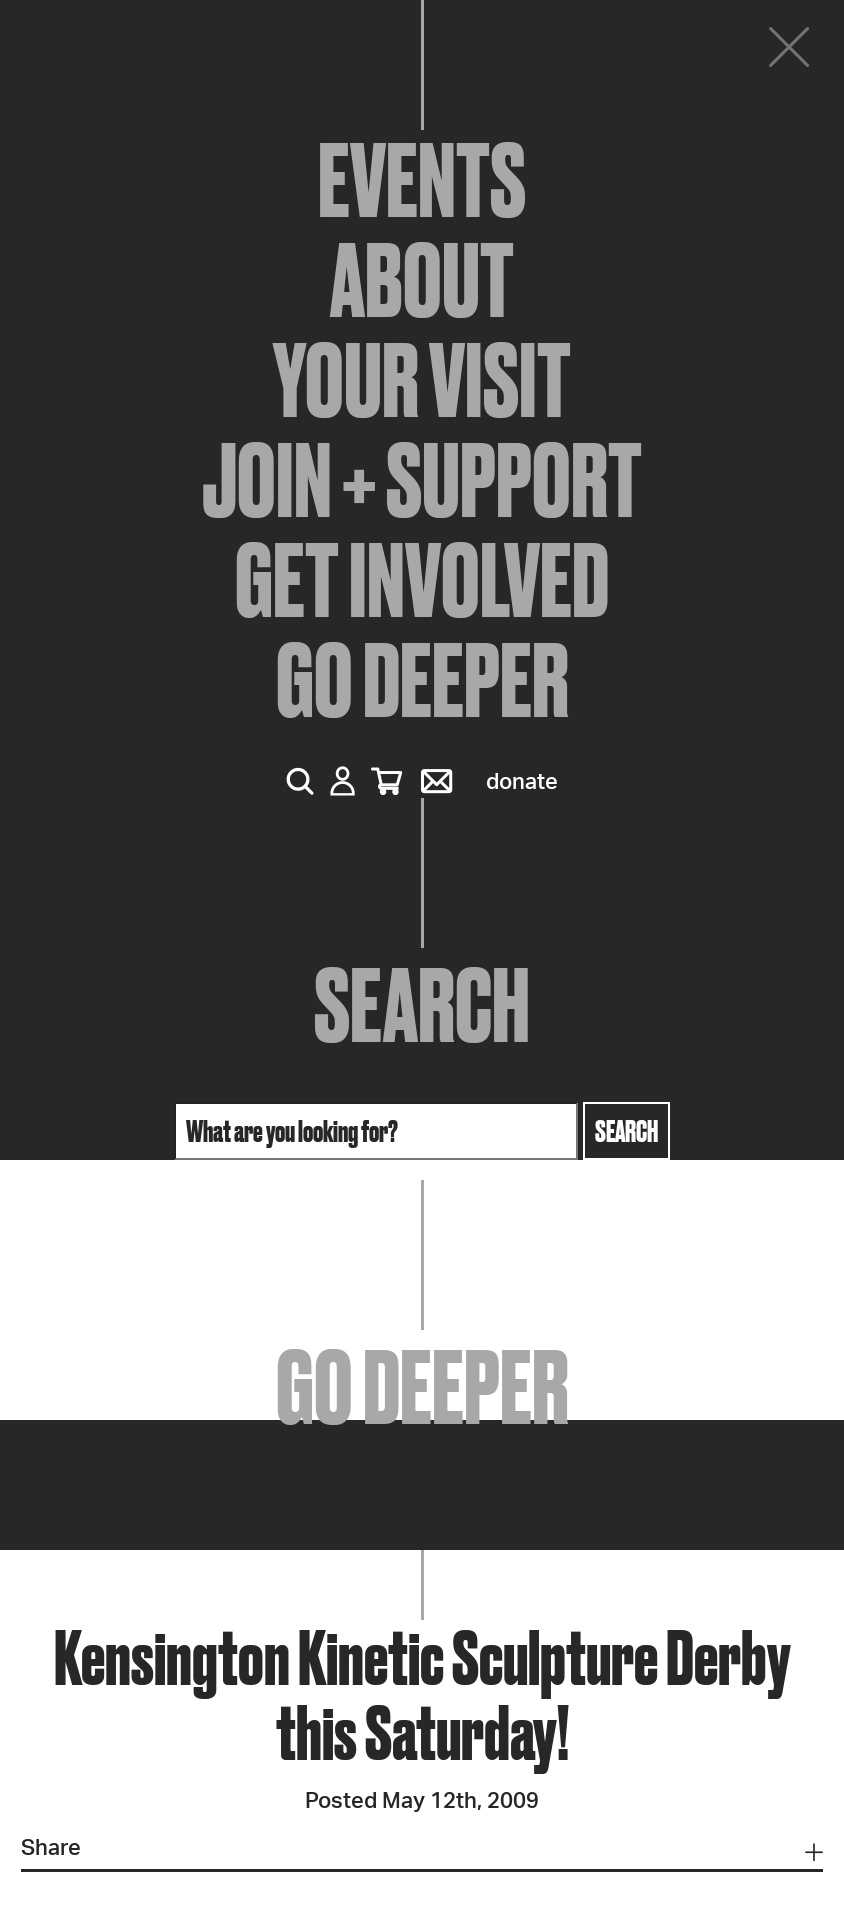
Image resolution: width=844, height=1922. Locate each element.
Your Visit (422, 380)
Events (422, 180)
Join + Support (422, 480)
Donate (522, 782)
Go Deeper (422, 680)
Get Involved (422, 580)
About (422, 280)
